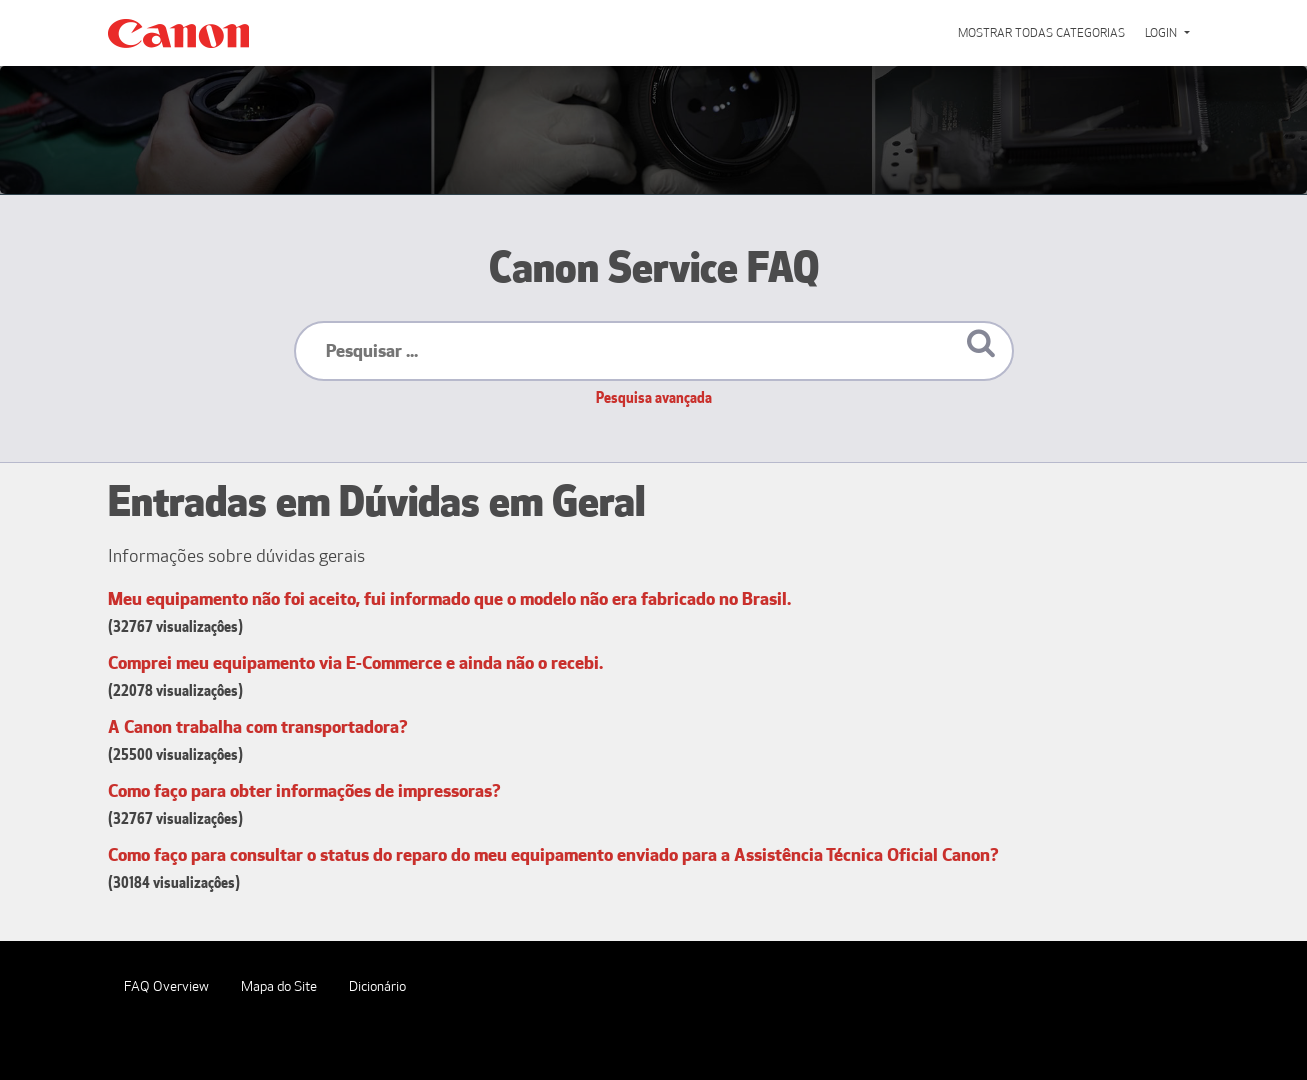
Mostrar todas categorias (1041, 33)
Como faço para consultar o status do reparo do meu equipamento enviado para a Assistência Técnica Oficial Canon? (553, 855)
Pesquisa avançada (654, 398)
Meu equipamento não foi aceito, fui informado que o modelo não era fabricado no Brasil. (449, 599)
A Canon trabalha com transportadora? (258, 727)
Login (1162, 33)
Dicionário (377, 986)
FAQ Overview (166, 986)
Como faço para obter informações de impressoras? (304, 791)
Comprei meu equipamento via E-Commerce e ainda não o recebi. (355, 663)
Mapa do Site (279, 986)
